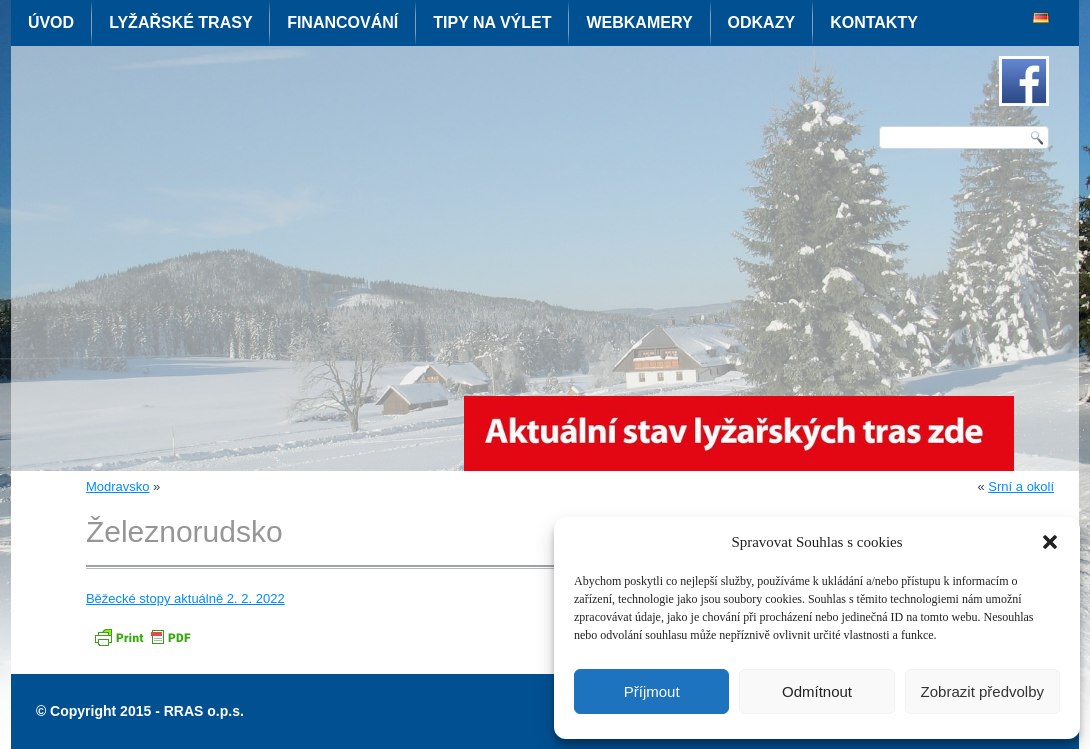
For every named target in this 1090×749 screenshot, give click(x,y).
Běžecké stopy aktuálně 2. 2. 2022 (185, 598)
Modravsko (118, 486)
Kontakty (874, 22)
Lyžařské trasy (180, 22)
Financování (342, 22)
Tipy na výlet (492, 22)
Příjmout (652, 691)
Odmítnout (817, 691)
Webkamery (639, 22)
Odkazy (762, 22)
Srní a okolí (1021, 486)
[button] (1050, 542)
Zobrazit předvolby (982, 691)
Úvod (51, 22)
